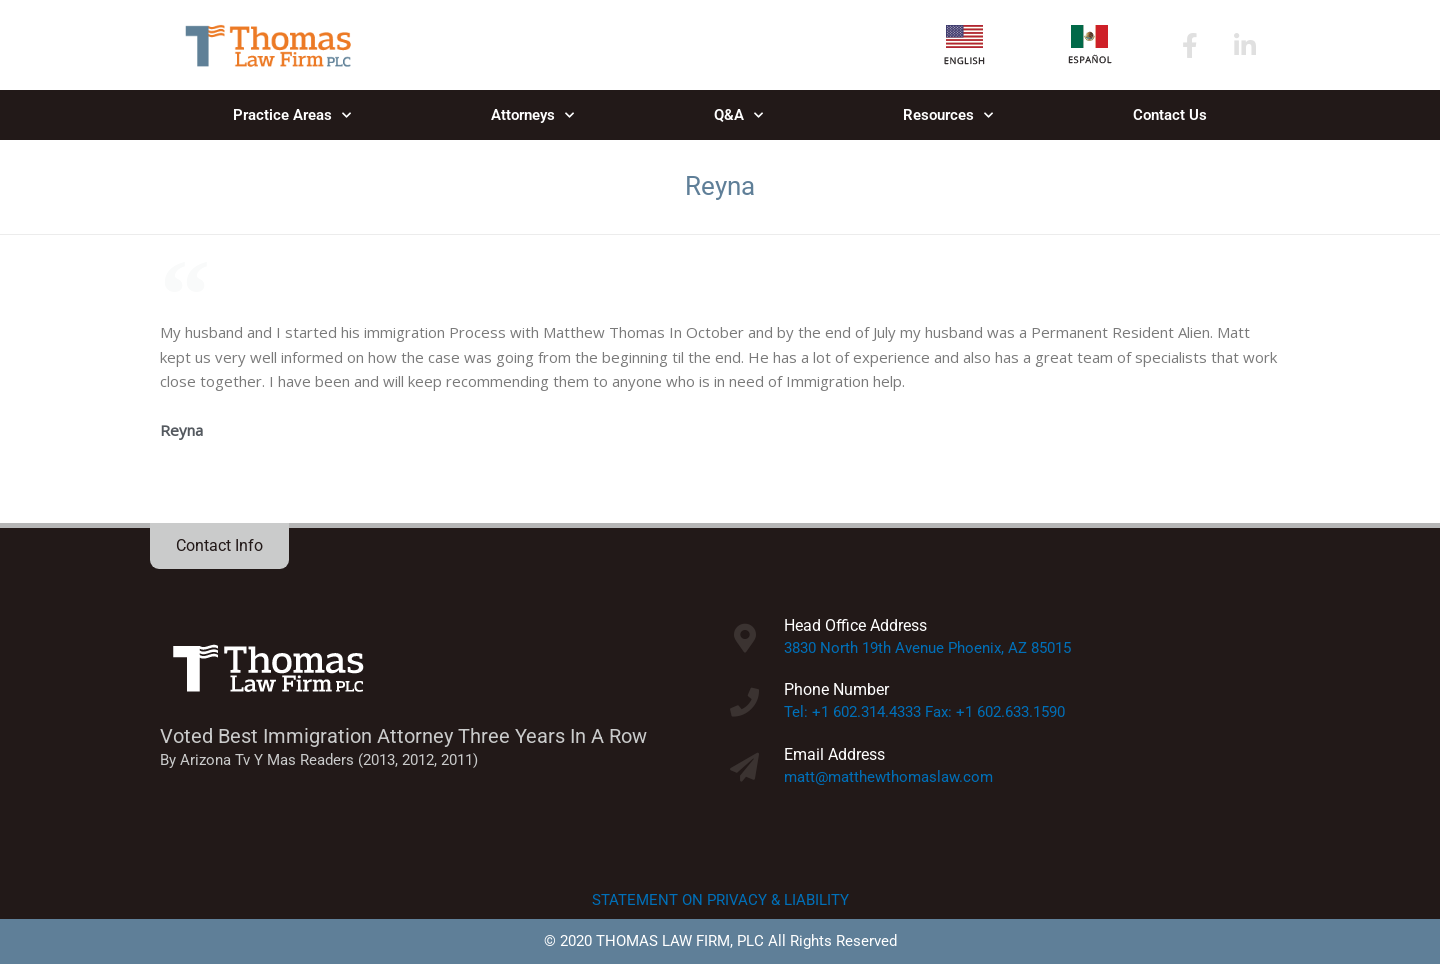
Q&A (738, 115)
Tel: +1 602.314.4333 (852, 712)
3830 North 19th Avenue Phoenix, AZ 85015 (927, 648)
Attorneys (532, 115)
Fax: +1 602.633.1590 (995, 712)
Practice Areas (292, 115)
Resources (948, 115)
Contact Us (1170, 115)
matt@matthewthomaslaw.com (888, 777)
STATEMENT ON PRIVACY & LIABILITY (720, 900)
